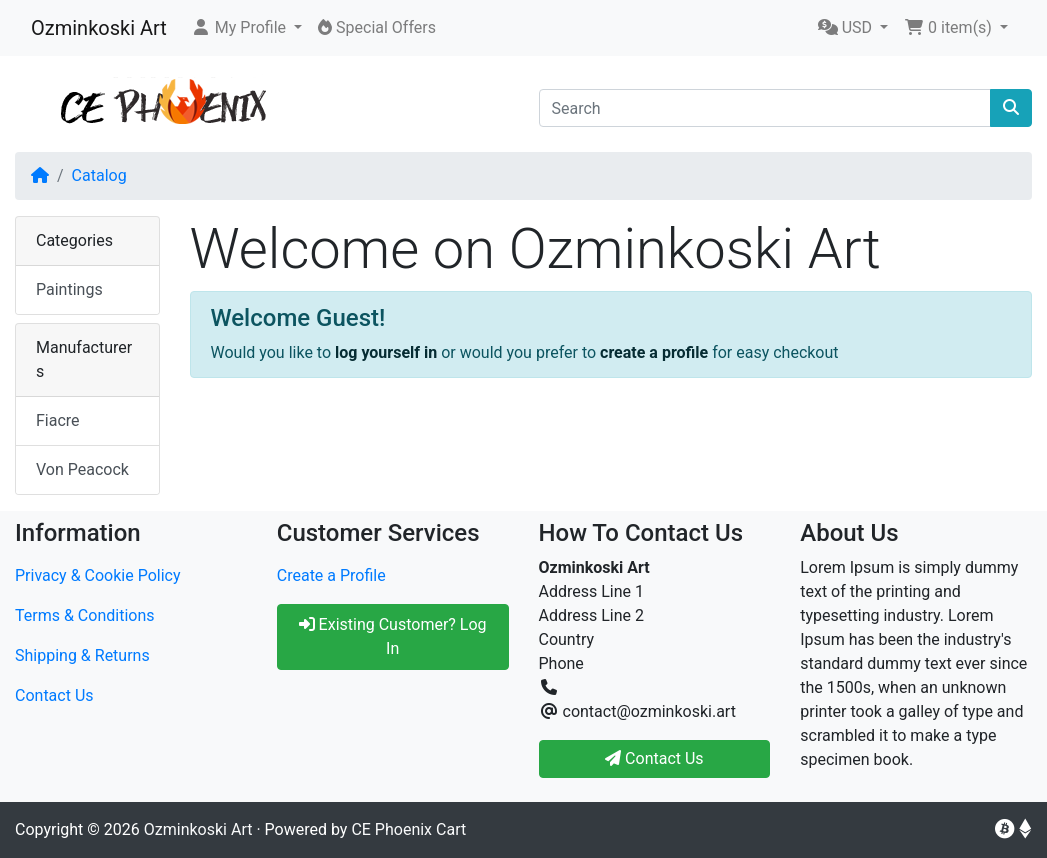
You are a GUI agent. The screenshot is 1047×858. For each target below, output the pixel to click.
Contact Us (54, 695)
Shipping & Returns (82, 655)
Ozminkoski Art (99, 28)
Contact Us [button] (654, 758)
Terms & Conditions (85, 615)
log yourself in (386, 352)
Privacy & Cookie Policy (98, 575)
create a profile (654, 352)
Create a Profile (331, 575)
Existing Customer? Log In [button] (393, 636)
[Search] (765, 108)
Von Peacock (82, 469)
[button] (246, 28)
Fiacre (58, 420)
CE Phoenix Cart (408, 829)
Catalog (99, 175)
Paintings (69, 289)
